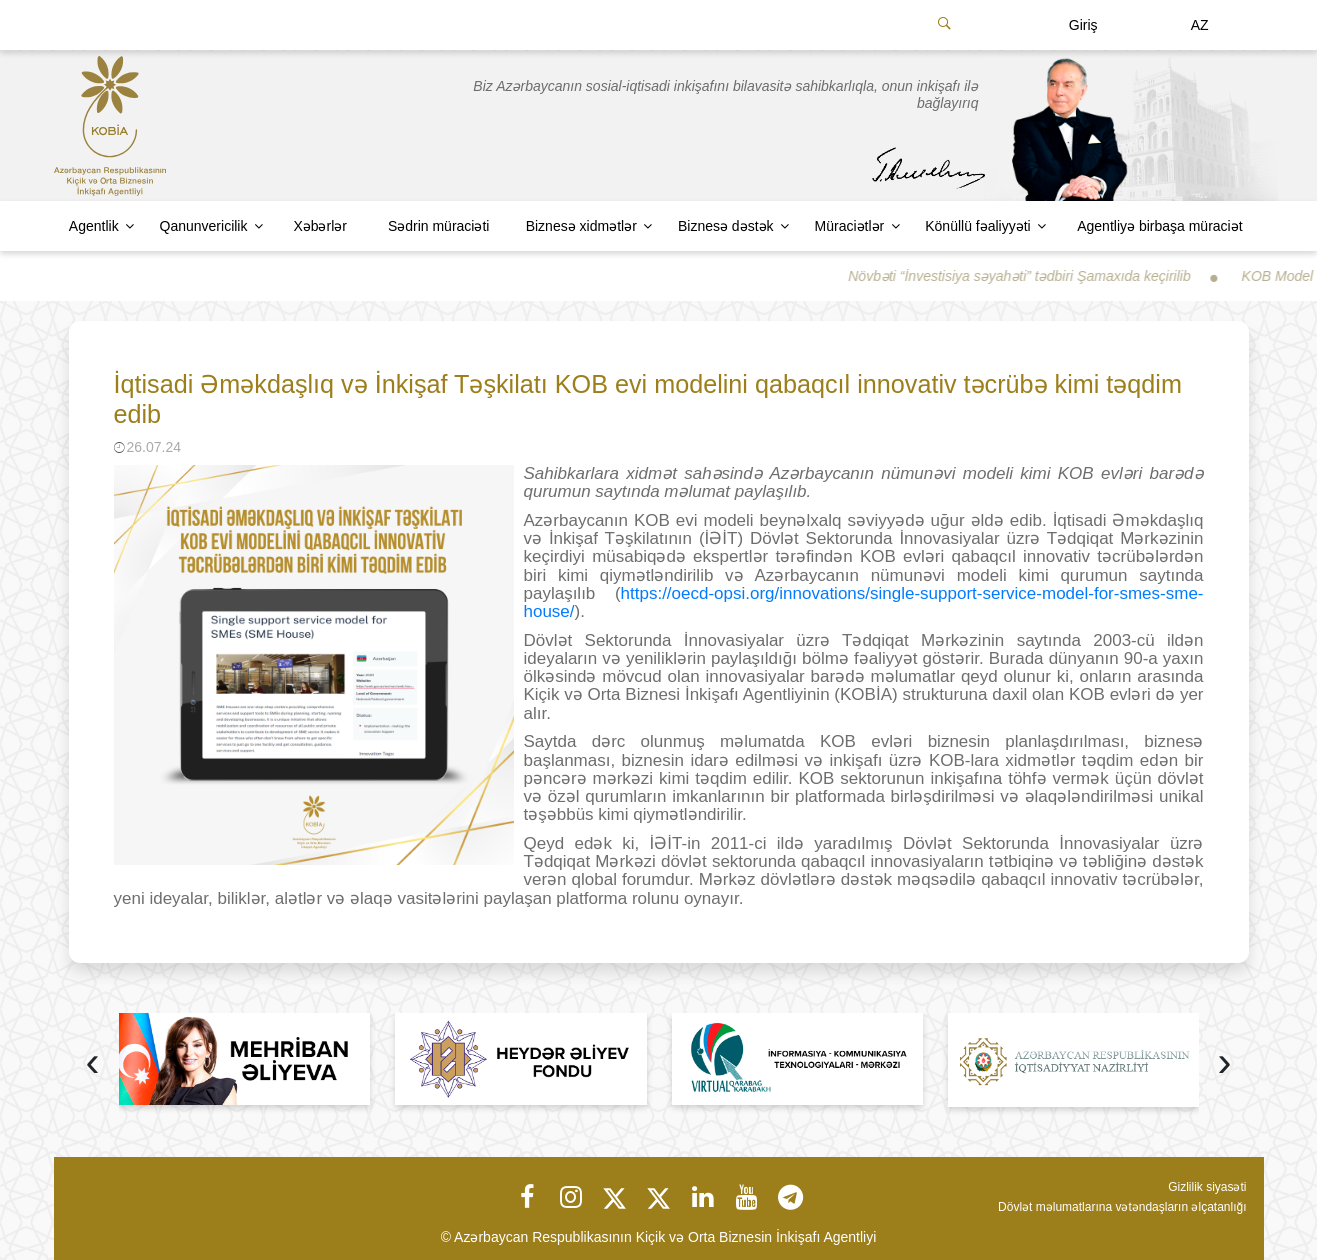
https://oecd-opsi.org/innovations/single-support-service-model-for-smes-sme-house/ (864, 602)
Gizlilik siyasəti (1207, 1187)
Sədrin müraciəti (439, 226)
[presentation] (93, 1064)
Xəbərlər (320, 226)
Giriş (1083, 25)
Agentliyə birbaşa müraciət (1159, 226)
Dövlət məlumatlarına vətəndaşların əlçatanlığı (1122, 1207)
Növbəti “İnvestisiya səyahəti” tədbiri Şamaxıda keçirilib (1036, 276)
